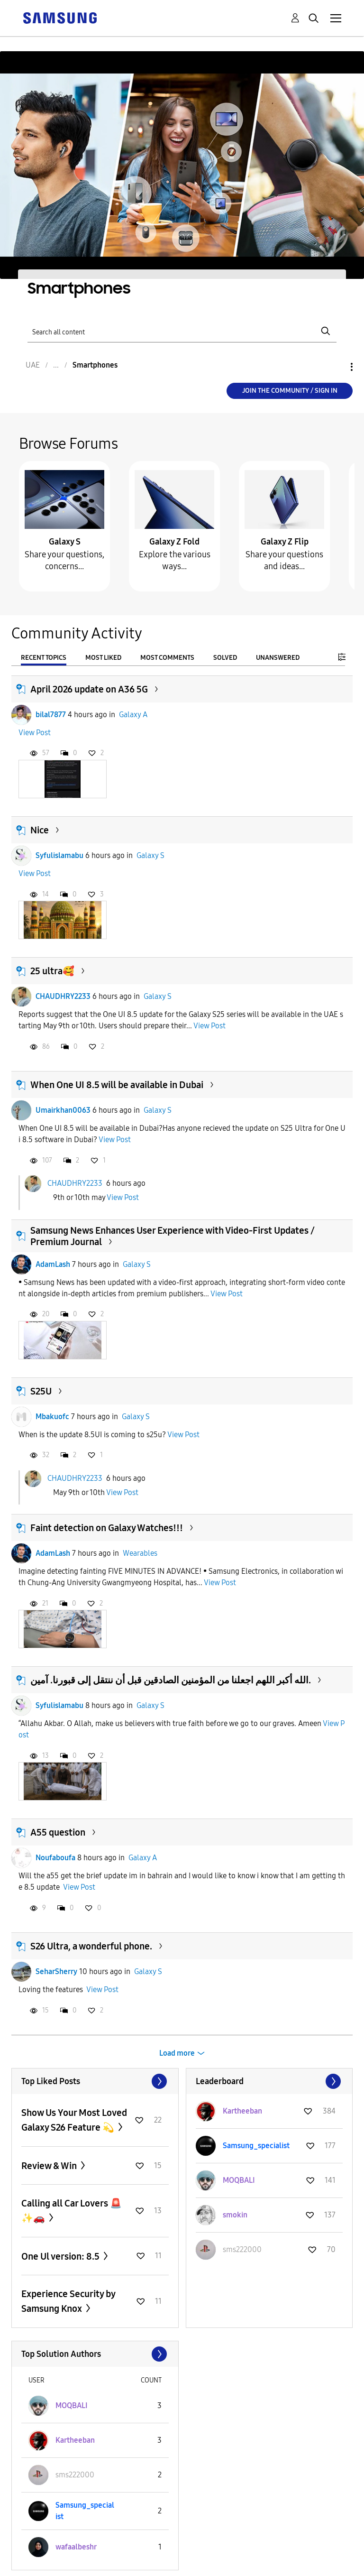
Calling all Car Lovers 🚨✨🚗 (71, 2210)
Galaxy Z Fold (174, 541)
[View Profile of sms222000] (242, 2249)
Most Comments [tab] (167, 658)
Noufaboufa (55, 1857)
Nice (39, 830)
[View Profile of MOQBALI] (239, 2180)
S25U (41, 1391)
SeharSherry (56, 1971)
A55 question (57, 1832)
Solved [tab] (225, 658)
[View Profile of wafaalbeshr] (76, 2546)
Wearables (140, 1553)
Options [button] (335, 367)
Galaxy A (133, 714)
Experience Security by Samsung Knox (68, 2301)
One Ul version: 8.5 (61, 2256)
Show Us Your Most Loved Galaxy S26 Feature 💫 (74, 2120)
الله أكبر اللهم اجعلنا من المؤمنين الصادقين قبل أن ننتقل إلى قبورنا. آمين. (170, 1680)
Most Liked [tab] (103, 658)
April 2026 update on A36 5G (89, 689)
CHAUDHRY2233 (63, 996)
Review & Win (50, 2165)
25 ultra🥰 (52, 971)
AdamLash (53, 1264)
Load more (177, 2053)
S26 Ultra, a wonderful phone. (91, 1946)
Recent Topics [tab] (43, 658)
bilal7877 (51, 714)
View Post (34, 732)
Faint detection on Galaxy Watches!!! (106, 1527)
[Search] (181, 331)
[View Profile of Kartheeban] (242, 2110)
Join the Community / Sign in (289, 391)
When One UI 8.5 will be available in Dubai (116, 1084)
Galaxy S (65, 541)
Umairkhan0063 (63, 1110)
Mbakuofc (52, 1416)
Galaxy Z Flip (285, 541)
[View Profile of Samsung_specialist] (256, 2145)
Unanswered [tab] (278, 658)
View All (95, 2081)
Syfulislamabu (59, 855)
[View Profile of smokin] (235, 2214)
